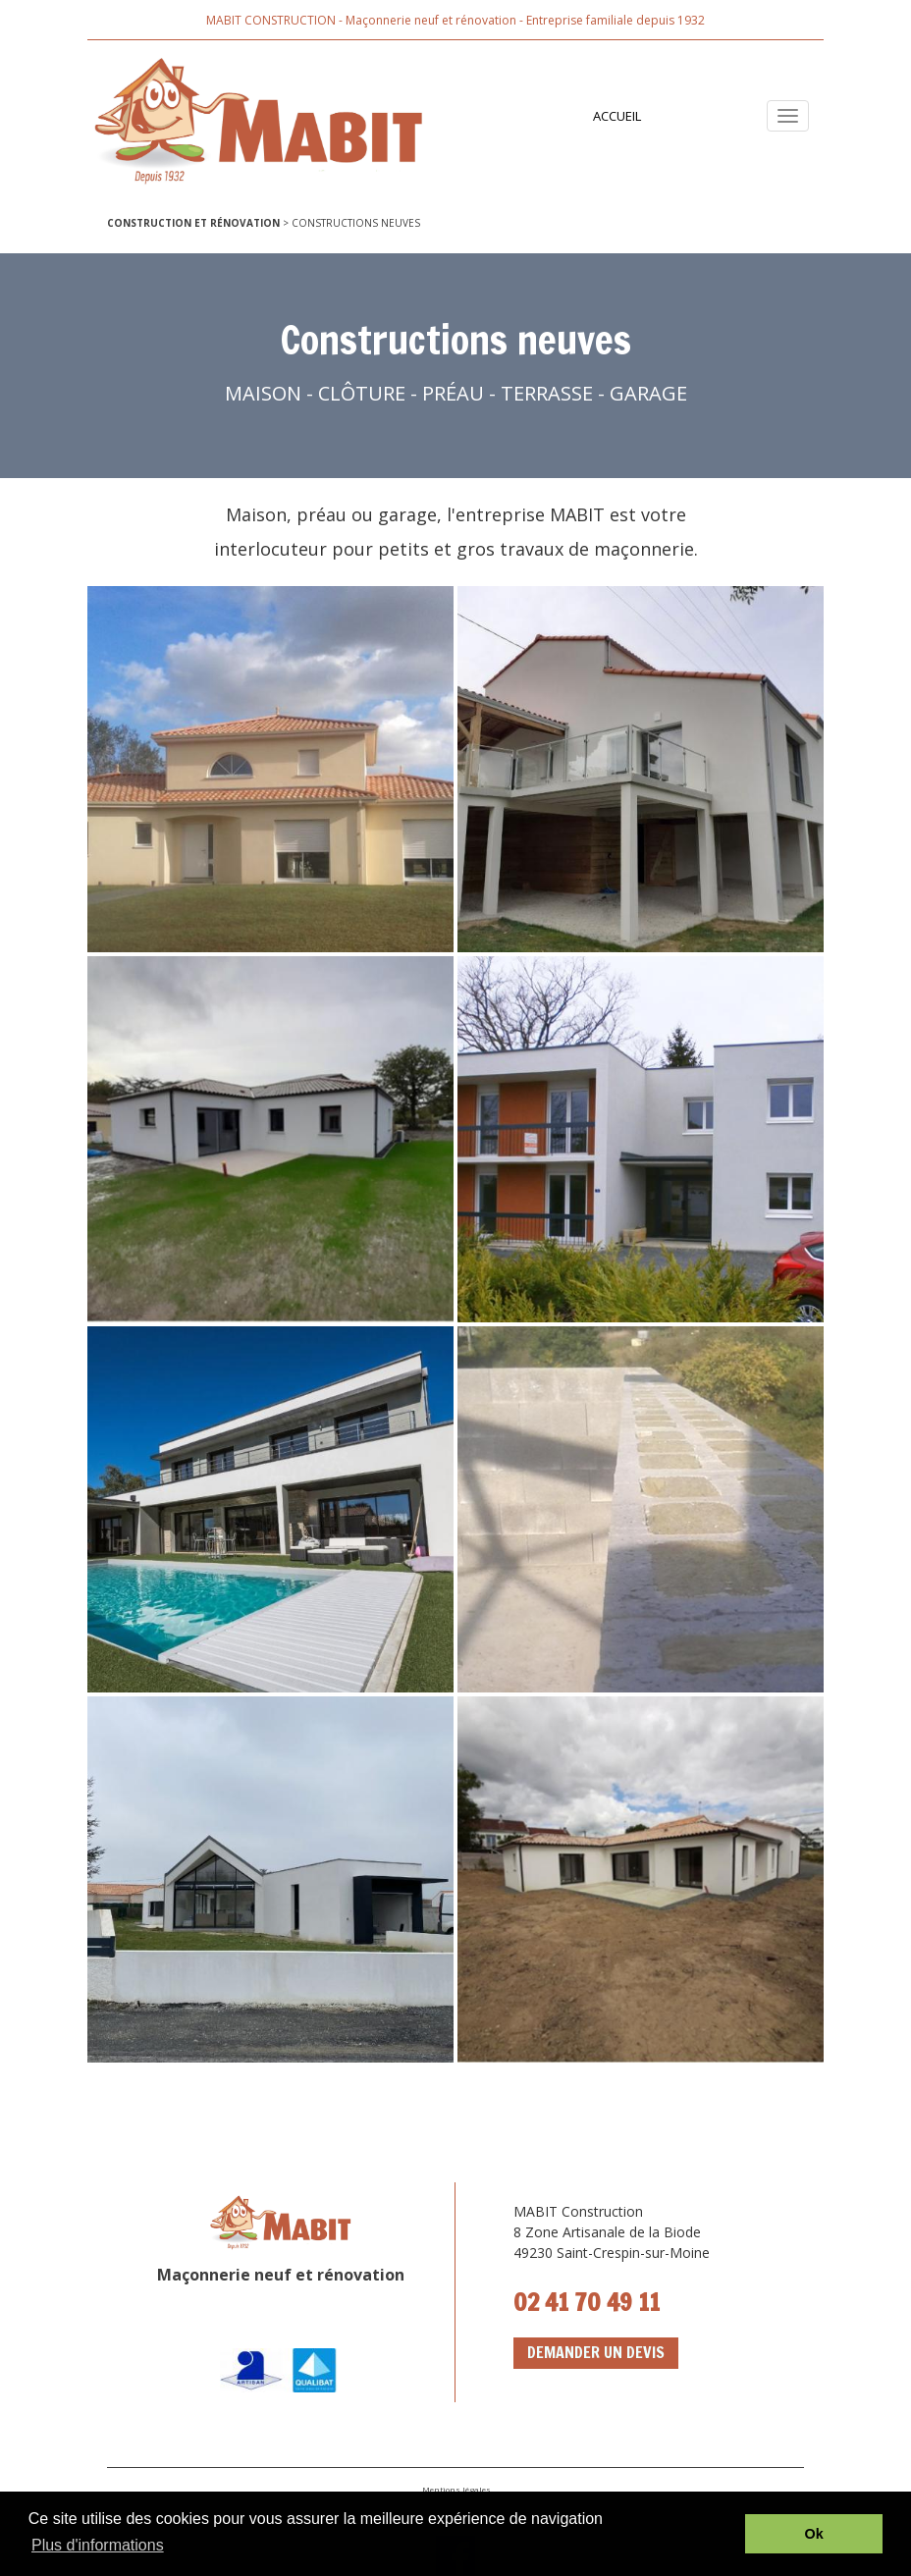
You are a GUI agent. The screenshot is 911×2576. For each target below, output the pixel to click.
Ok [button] (814, 2534)
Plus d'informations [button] (97, 2545)
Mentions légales (455, 2489)
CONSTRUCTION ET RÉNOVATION (193, 223)
